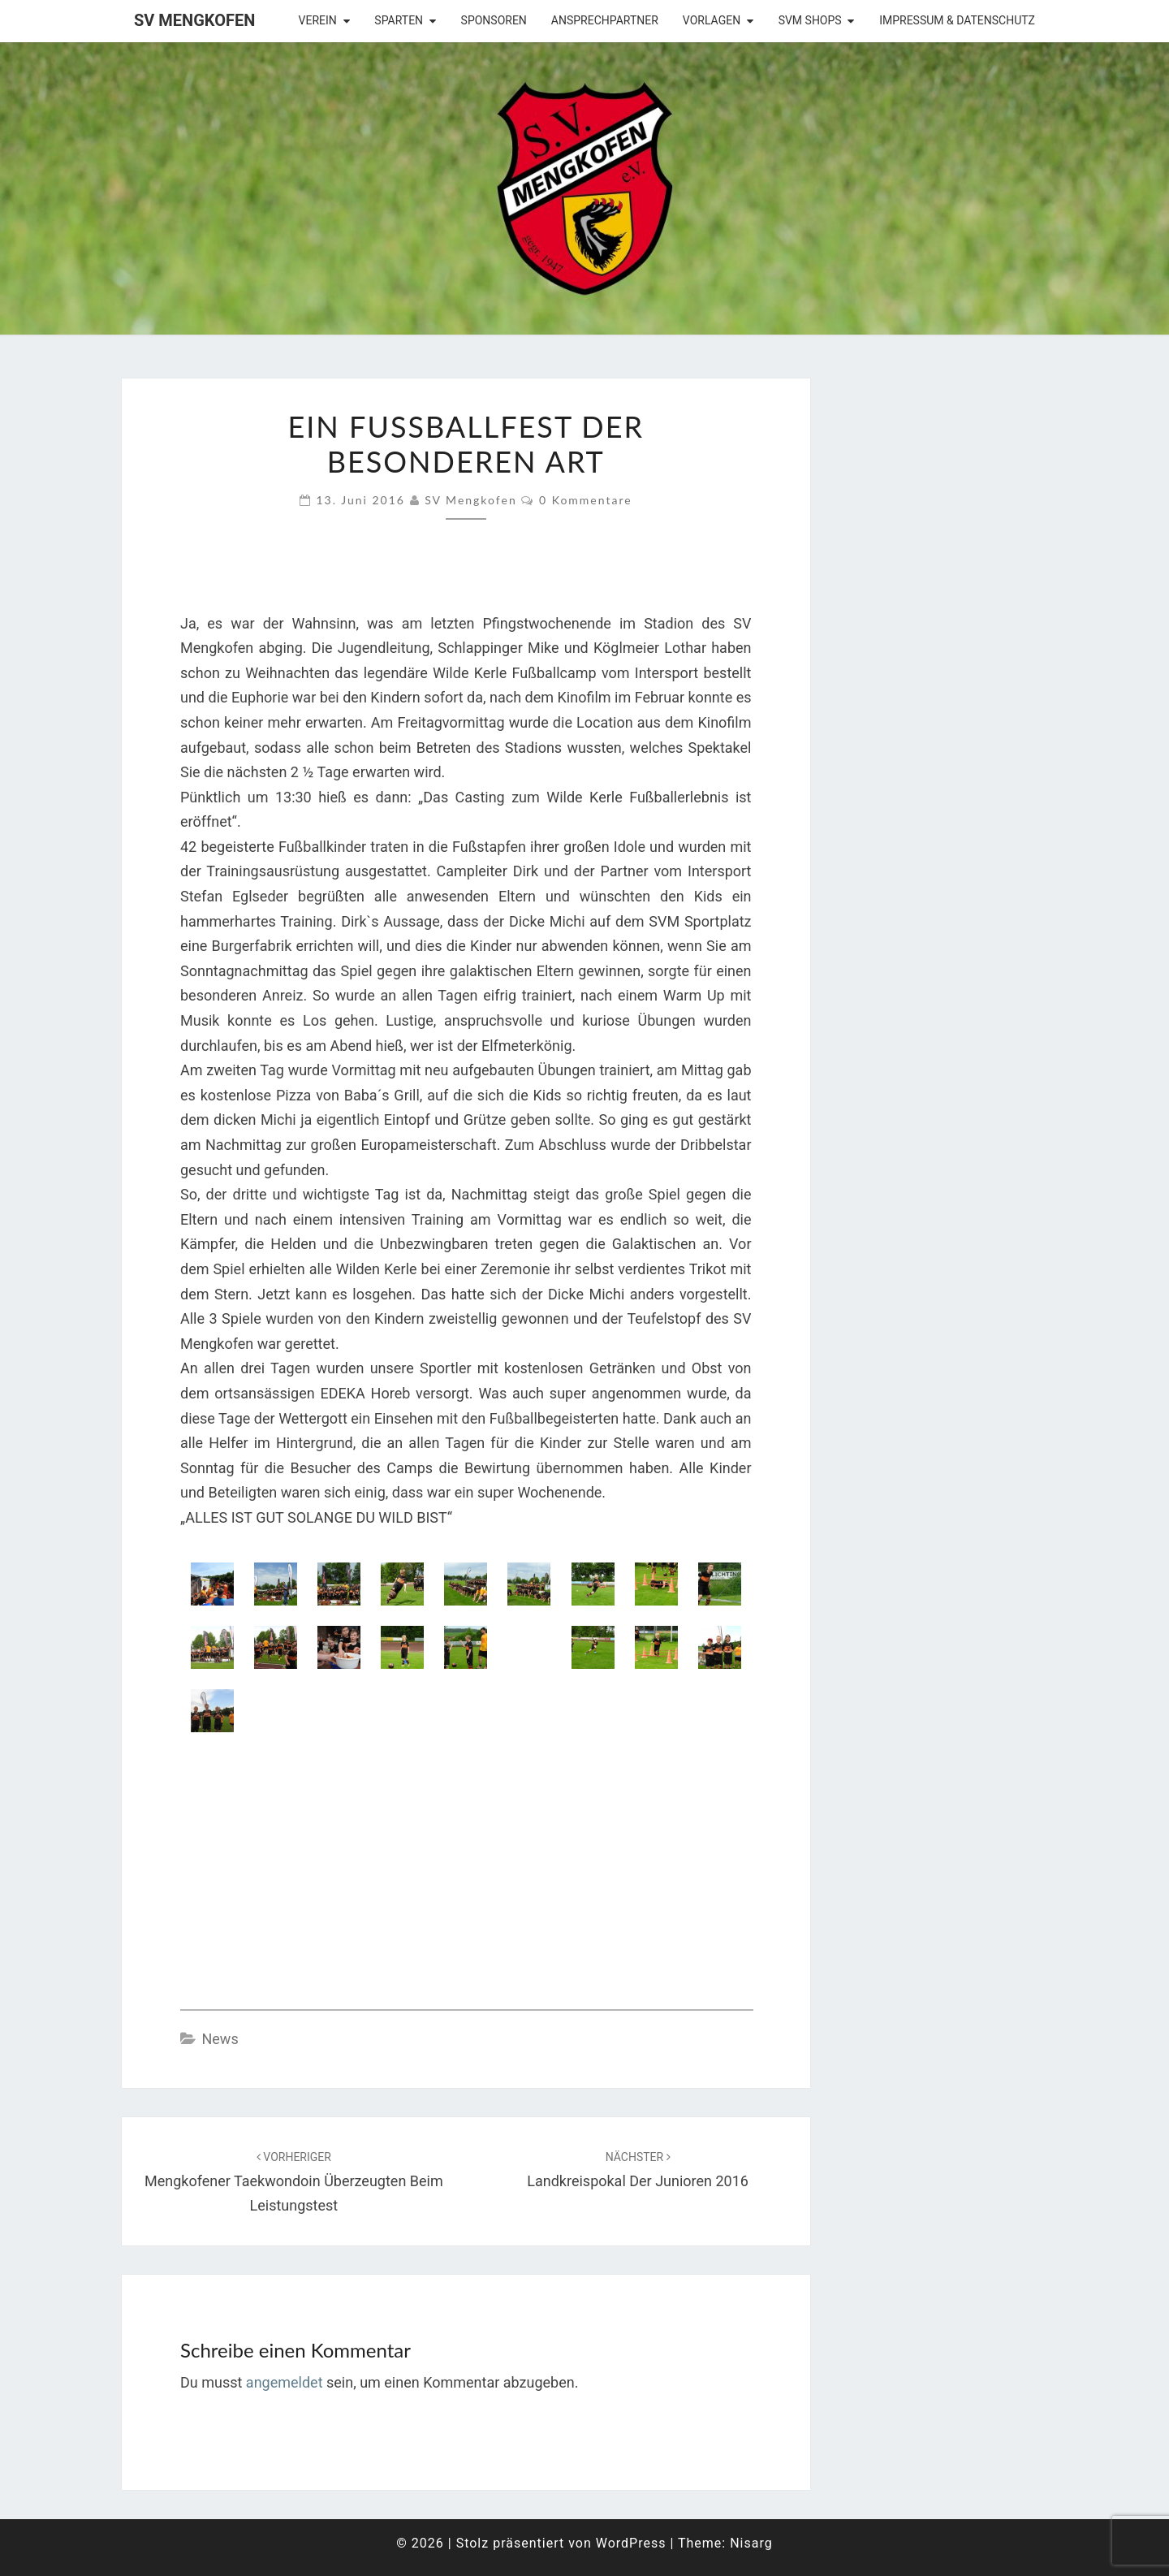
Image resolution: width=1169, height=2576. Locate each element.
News (219, 2038)
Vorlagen (711, 20)
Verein (318, 20)
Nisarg (751, 2543)
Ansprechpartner (604, 20)
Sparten (398, 20)
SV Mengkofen (194, 20)
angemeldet (284, 2382)
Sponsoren (494, 20)
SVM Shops (810, 20)
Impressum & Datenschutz (957, 20)
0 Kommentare (585, 500)
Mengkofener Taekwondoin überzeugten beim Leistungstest (294, 2182)
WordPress (631, 2543)
